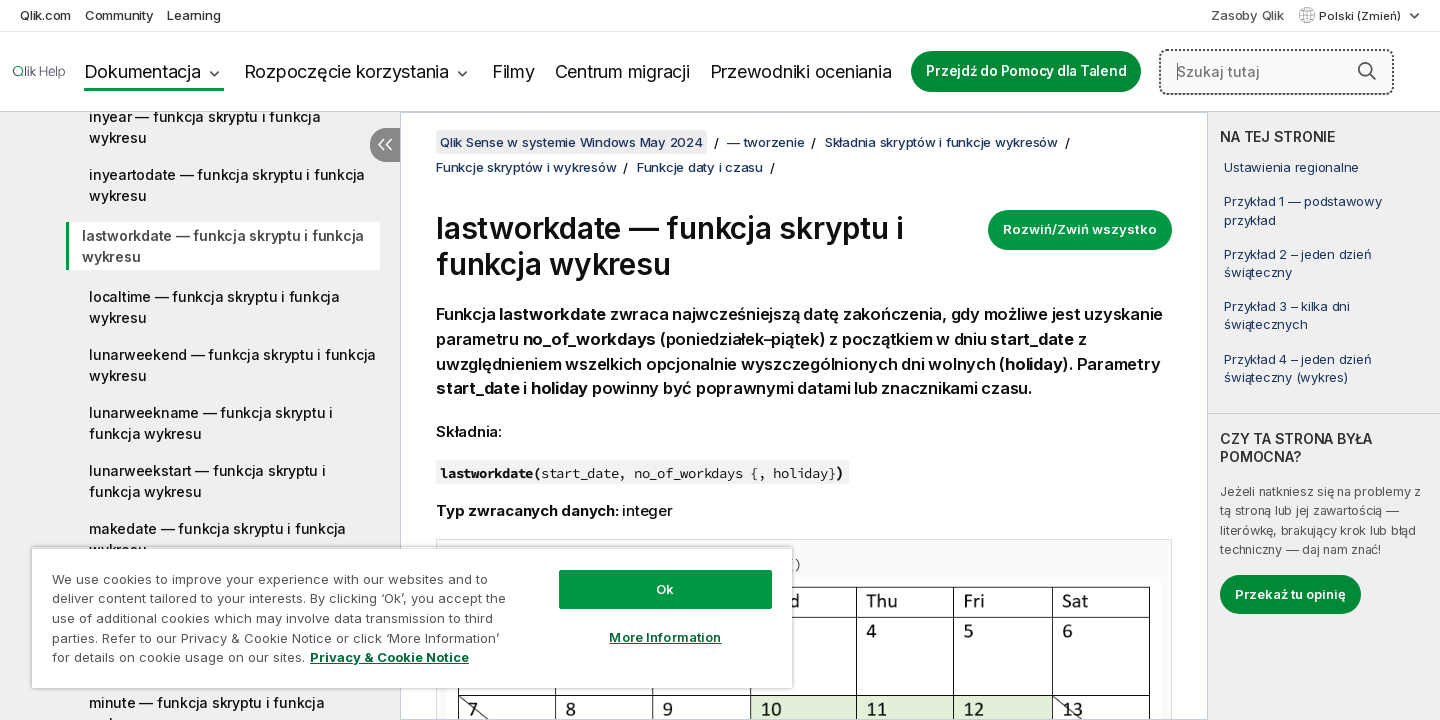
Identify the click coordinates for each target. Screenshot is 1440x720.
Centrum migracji (622, 71)
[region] (412, 617)
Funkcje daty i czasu (700, 167)
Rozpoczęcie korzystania (346, 71)
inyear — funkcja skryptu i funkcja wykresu (205, 127)
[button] (1367, 71)
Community (119, 15)
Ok (665, 589)
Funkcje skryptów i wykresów (526, 167)
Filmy (513, 71)
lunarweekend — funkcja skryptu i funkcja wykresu (232, 365)
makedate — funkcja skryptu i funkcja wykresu (217, 539)
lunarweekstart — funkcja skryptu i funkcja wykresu (207, 481)
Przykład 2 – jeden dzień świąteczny (1297, 263)
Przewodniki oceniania (801, 71)
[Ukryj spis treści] (385, 145)
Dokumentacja (142, 71)
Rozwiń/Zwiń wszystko (1080, 229)
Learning (193, 15)
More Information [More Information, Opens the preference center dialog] (665, 637)
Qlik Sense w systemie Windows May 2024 (571, 142)
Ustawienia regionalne (1291, 167)
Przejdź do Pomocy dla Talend (1026, 71)
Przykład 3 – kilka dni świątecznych (1287, 315)
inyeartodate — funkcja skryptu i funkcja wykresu (227, 185)
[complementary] (1324, 416)
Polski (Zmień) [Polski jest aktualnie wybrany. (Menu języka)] (1361, 16)
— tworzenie (765, 142)
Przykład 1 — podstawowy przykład (1302, 210)
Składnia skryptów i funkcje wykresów (941, 142)
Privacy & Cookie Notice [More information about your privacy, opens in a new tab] (389, 657)
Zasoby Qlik (1247, 15)
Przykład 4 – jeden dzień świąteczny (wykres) (1297, 368)
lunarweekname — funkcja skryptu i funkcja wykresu (211, 423)
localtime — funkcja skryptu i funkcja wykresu (214, 307)
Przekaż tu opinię (1290, 594)
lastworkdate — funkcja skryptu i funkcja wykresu (223, 246)
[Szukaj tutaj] (1276, 72)
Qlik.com (45, 15)
